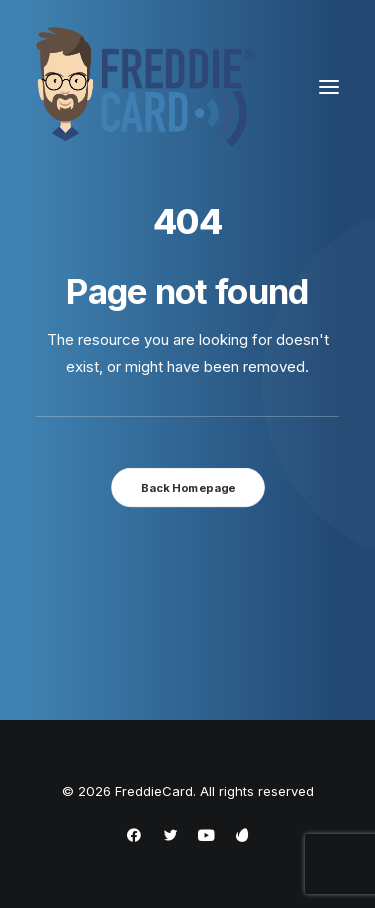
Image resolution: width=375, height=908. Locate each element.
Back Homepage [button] (187, 487)
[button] (329, 87)
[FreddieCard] (146, 87)
